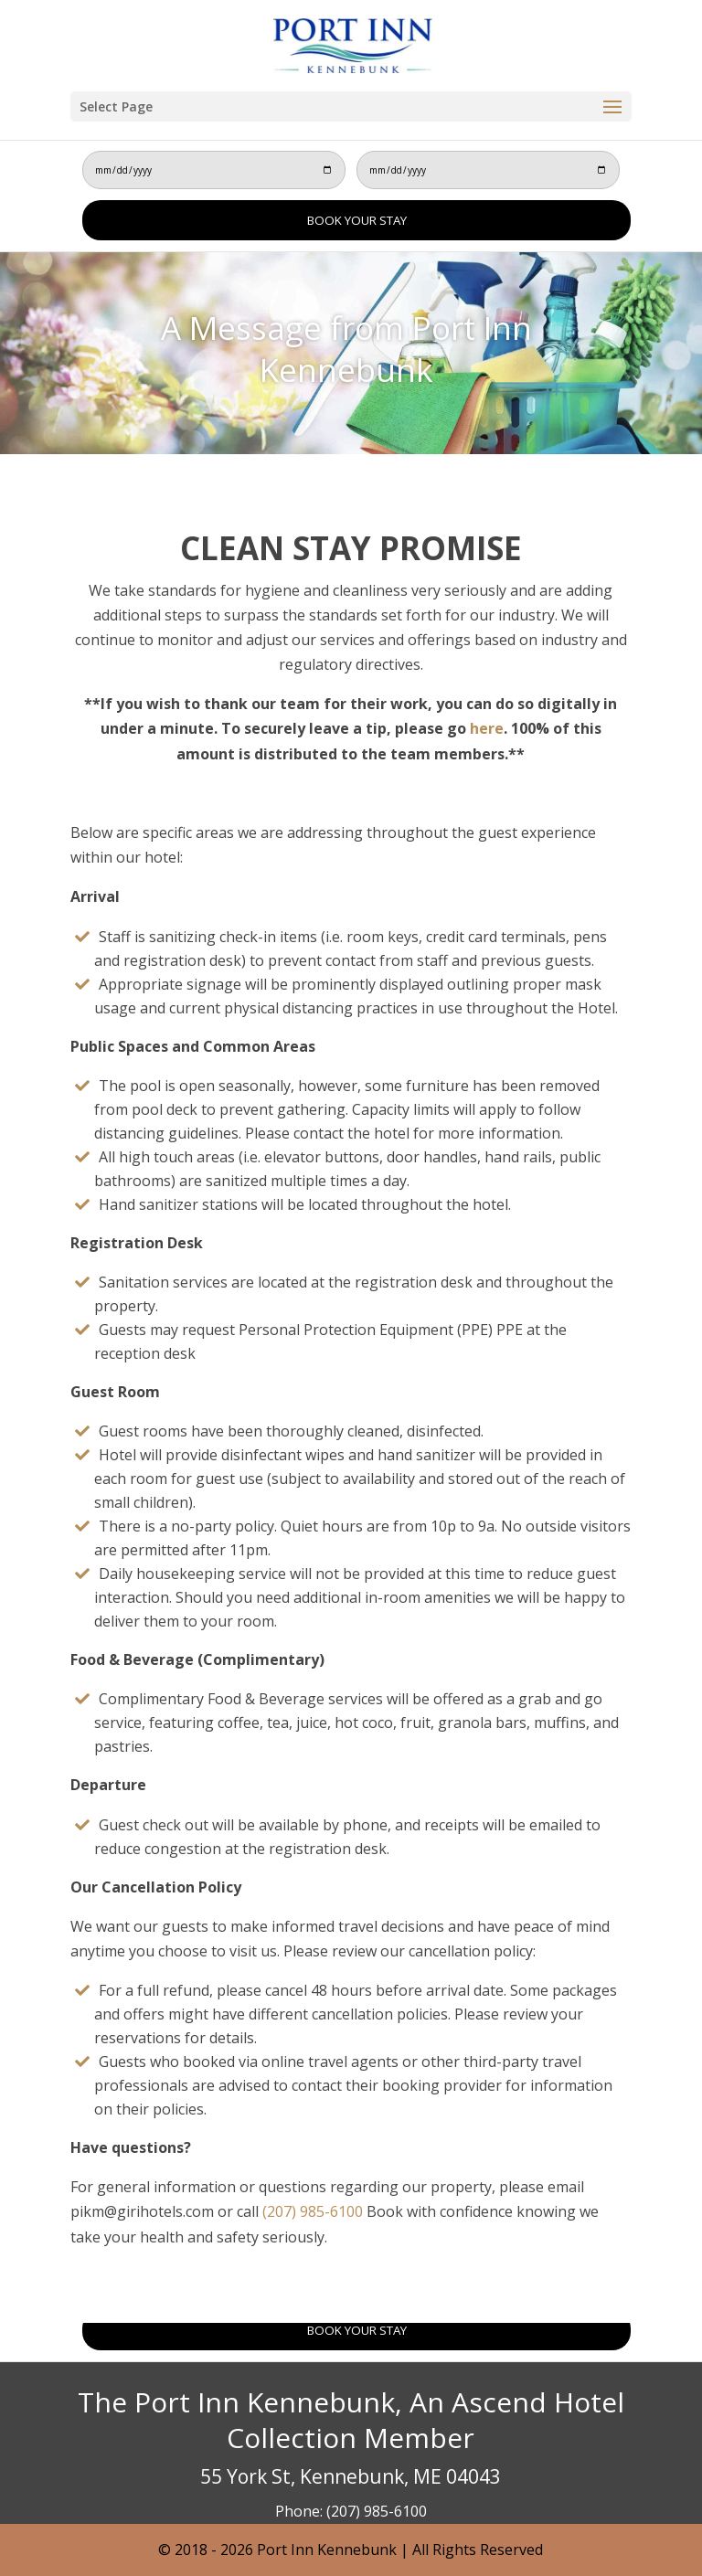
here (487, 728)
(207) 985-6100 (311, 2211)
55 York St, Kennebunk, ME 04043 (350, 2476)
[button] (612, 107)
